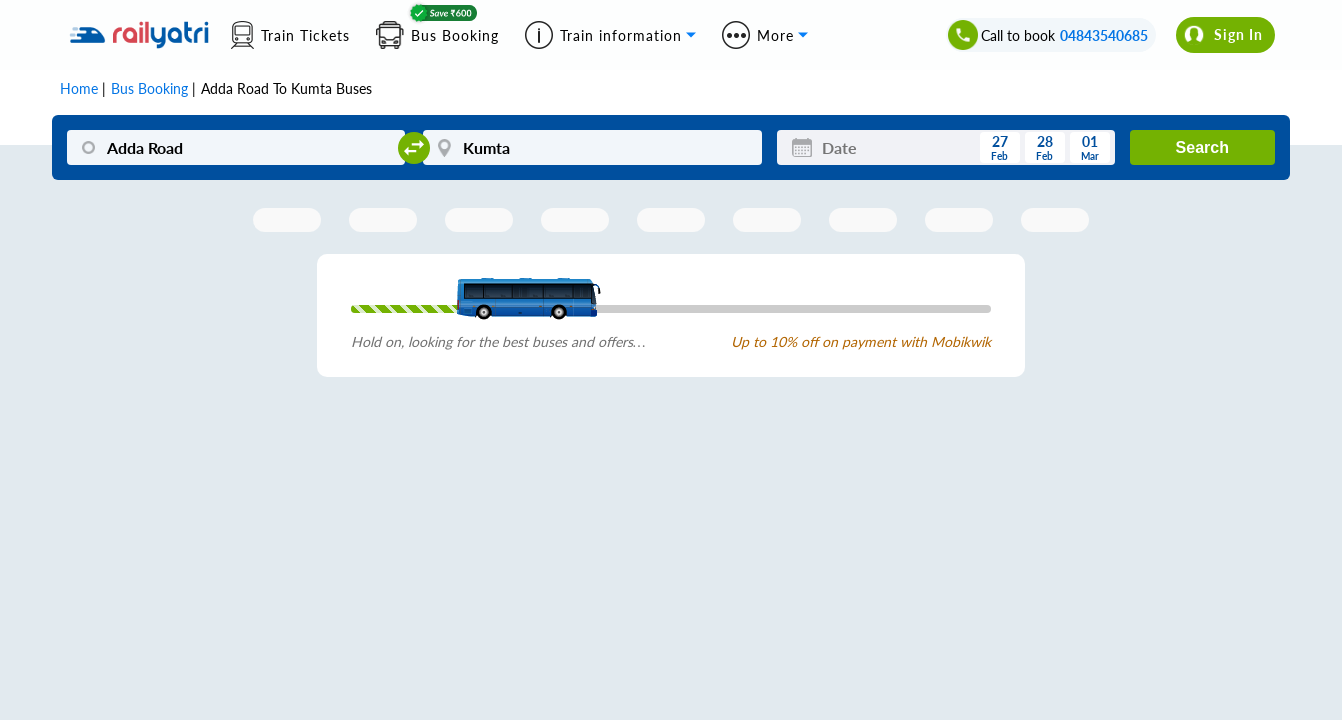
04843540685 (1104, 35)
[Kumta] (592, 147)
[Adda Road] (236, 147)
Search (1202, 147)
